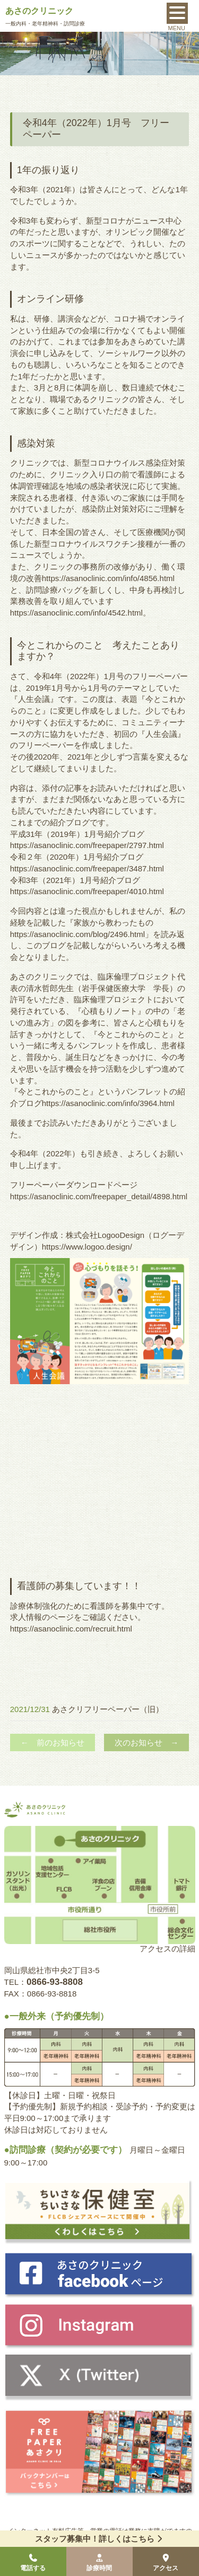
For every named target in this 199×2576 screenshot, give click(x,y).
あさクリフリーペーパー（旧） (107, 1709)
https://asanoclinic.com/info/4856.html (108, 578)
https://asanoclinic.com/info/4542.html (76, 612)
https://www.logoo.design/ (87, 1246)
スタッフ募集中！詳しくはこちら (100, 2538)
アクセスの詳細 (167, 1948)
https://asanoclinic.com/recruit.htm (70, 1628)
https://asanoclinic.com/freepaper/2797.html (87, 845)
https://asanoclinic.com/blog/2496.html (77, 934)
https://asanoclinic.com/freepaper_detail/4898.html (98, 1196)
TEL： (43, 1981)
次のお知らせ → (146, 1742)
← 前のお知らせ (52, 1742)
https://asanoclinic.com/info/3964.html (108, 1103)
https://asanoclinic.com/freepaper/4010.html (87, 891)
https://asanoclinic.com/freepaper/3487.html (87, 868)
